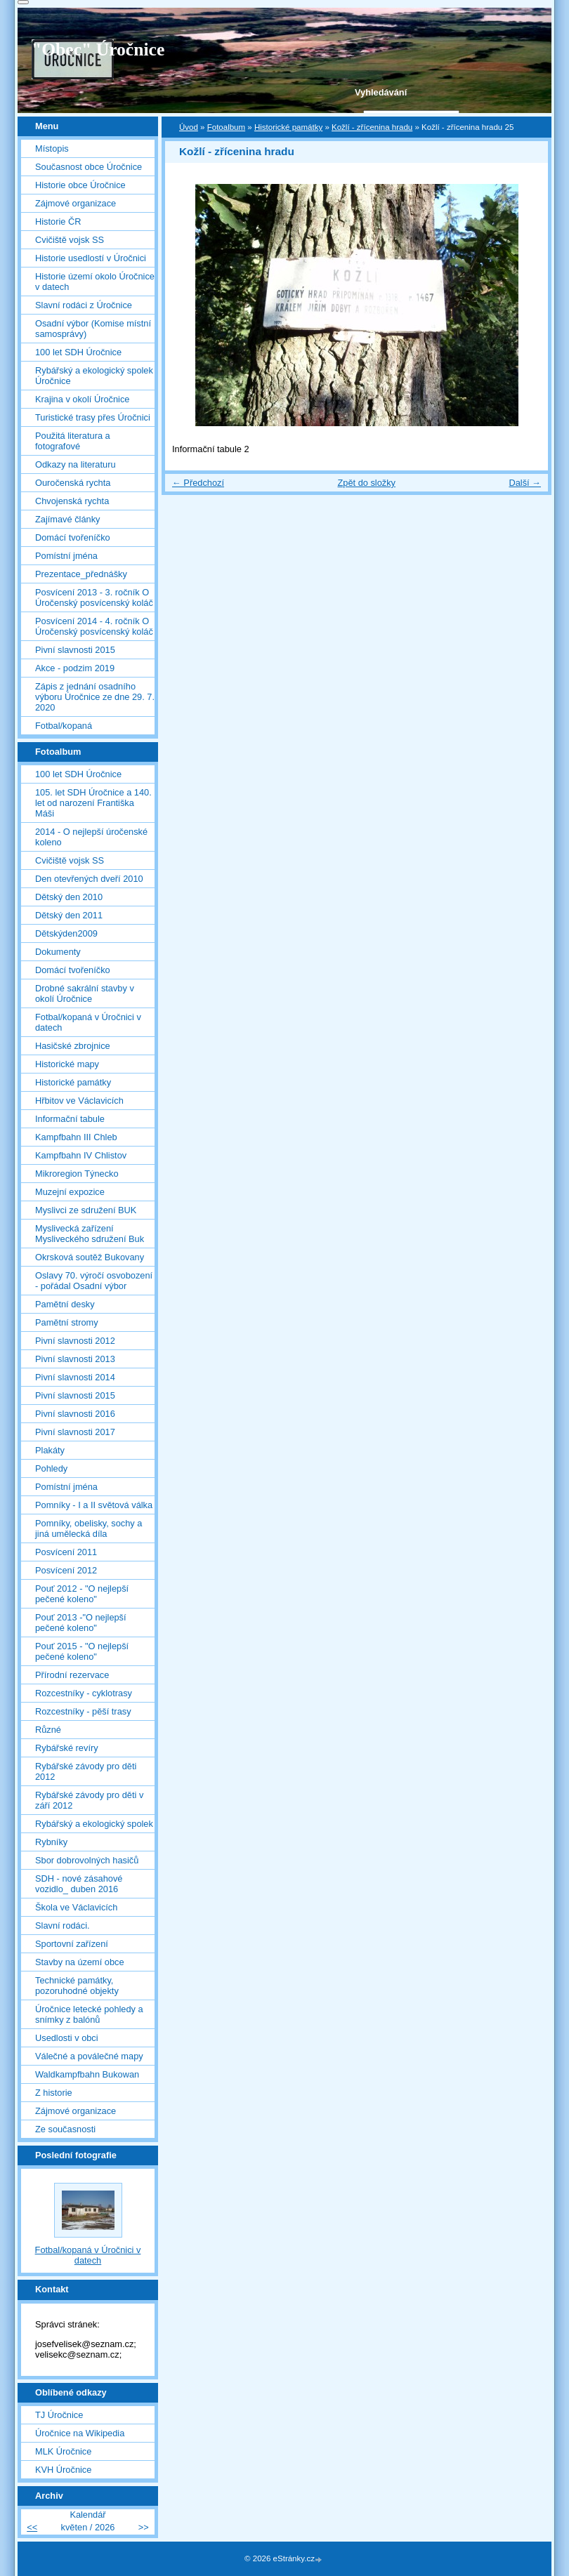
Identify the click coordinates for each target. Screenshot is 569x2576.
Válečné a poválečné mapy (89, 2056)
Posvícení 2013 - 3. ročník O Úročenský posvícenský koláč (94, 597)
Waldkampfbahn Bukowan (87, 2074)
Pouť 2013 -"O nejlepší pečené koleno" (80, 1622)
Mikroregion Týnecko (77, 1173)
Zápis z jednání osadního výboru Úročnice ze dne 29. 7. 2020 (95, 697)
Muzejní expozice (70, 1192)
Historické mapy (67, 1064)
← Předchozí (198, 482)
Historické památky (288, 127)
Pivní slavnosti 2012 (75, 1340)
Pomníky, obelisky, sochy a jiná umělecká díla (88, 1528)
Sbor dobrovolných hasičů (86, 1860)
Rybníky (51, 1842)
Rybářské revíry (66, 1748)
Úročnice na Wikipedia (79, 2433)
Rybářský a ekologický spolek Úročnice (94, 375)
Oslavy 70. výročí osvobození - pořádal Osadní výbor (93, 1280)
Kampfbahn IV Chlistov (80, 1155)
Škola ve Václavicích (76, 1907)
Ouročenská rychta (72, 482)
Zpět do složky (366, 482)
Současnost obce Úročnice (88, 166)
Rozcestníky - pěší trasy (83, 1711)
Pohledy (51, 1468)
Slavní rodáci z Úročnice (83, 305)
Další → (525, 482)
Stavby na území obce (79, 1962)
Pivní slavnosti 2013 (75, 1359)
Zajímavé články (67, 519)
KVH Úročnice (63, 2469)
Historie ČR (58, 221)
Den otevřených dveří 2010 (89, 878)
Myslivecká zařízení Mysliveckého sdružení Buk (89, 1233)
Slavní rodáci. (62, 1925)
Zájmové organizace (75, 203)
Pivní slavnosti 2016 (75, 1413)
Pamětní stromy (66, 1322)
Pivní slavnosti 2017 (75, 1432)
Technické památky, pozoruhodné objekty (77, 1985)
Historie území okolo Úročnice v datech (95, 281)
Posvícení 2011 (66, 1552)
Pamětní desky (65, 1304)
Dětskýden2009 (66, 933)
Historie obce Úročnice (80, 185)
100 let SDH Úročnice (78, 352)
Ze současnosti (65, 2129)
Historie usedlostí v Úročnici (90, 258)
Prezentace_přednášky (81, 574)
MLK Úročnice (63, 2451)
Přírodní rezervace (72, 1675)
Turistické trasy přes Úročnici (92, 417)
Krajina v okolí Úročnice (82, 399)
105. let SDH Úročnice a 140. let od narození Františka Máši (93, 803)
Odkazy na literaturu (75, 464)
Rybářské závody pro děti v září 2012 (89, 1800)
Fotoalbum (226, 127)
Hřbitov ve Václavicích (79, 1100)
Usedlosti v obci (66, 2038)
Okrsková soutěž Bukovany (89, 1257)
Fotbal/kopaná (63, 725)
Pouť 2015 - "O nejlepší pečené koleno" (82, 1651)
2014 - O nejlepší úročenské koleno (91, 836)
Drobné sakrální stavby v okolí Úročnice (84, 993)
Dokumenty (58, 951)
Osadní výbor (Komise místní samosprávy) (93, 328)
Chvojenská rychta (72, 501)
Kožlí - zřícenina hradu (372, 127)
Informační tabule (70, 1119)
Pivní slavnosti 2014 (75, 1377)
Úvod (188, 127)
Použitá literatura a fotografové (72, 440)
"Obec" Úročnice (98, 49)
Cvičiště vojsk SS (69, 240)
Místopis (52, 148)
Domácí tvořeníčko (72, 537)
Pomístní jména (66, 555)
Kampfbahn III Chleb (76, 1137)
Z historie (53, 2092)
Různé (48, 1729)
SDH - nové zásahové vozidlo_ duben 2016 (78, 1883)
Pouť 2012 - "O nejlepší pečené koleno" (82, 1593)
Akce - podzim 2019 (75, 668)
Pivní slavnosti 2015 (75, 650)
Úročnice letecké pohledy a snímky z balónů (89, 2014)
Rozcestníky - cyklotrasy (83, 1693)
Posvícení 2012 (66, 1570)
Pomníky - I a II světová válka (93, 1505)
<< (32, 2527)
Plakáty (50, 1450)
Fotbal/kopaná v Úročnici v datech (88, 1022)
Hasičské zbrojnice (72, 1046)
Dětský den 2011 (69, 915)
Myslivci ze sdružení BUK (85, 1210)
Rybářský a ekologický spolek (94, 1823)
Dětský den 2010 (69, 897)
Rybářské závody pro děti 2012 (85, 1771)
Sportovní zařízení (71, 1943)
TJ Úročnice (59, 2415)
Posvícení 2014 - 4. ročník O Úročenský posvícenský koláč (94, 626)
